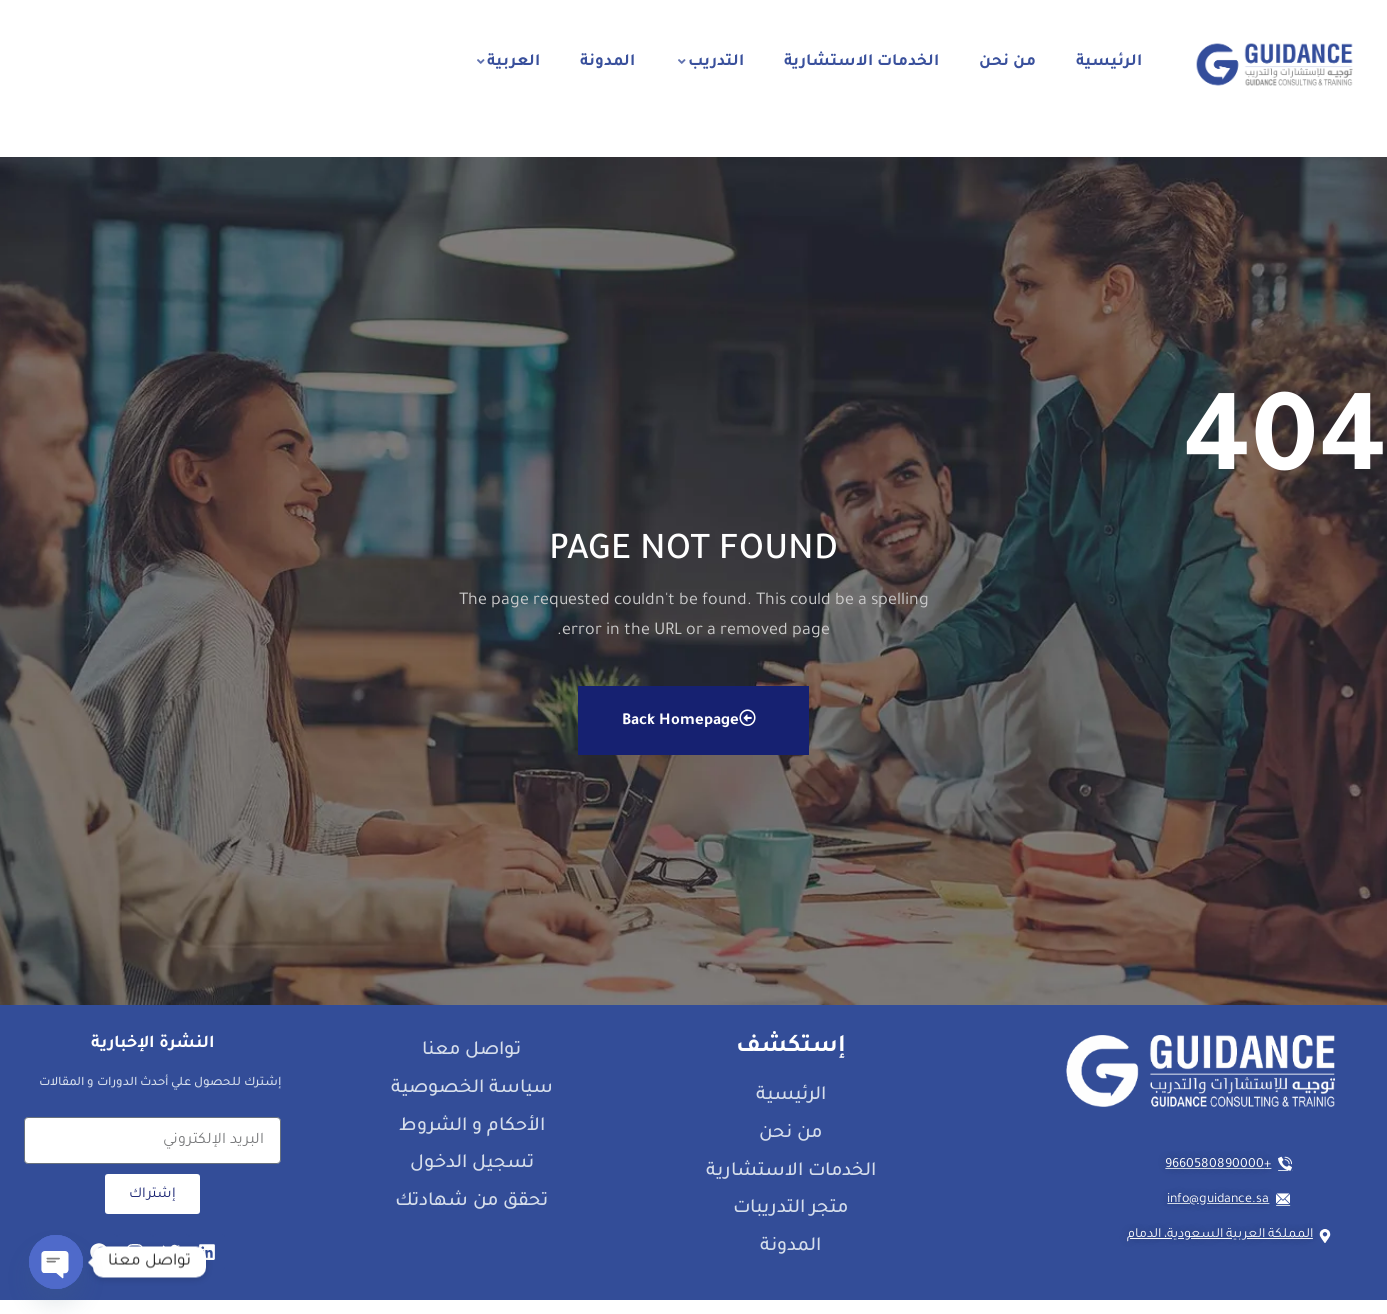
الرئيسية (1109, 62)
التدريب (711, 62)
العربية (508, 62)
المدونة (607, 62)
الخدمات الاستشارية (861, 62)
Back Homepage (689, 732)
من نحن (1007, 62)
